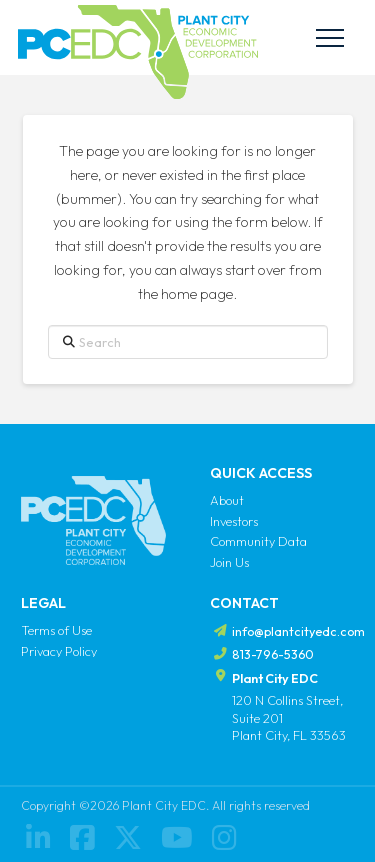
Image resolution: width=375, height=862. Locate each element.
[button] (330, 38)
